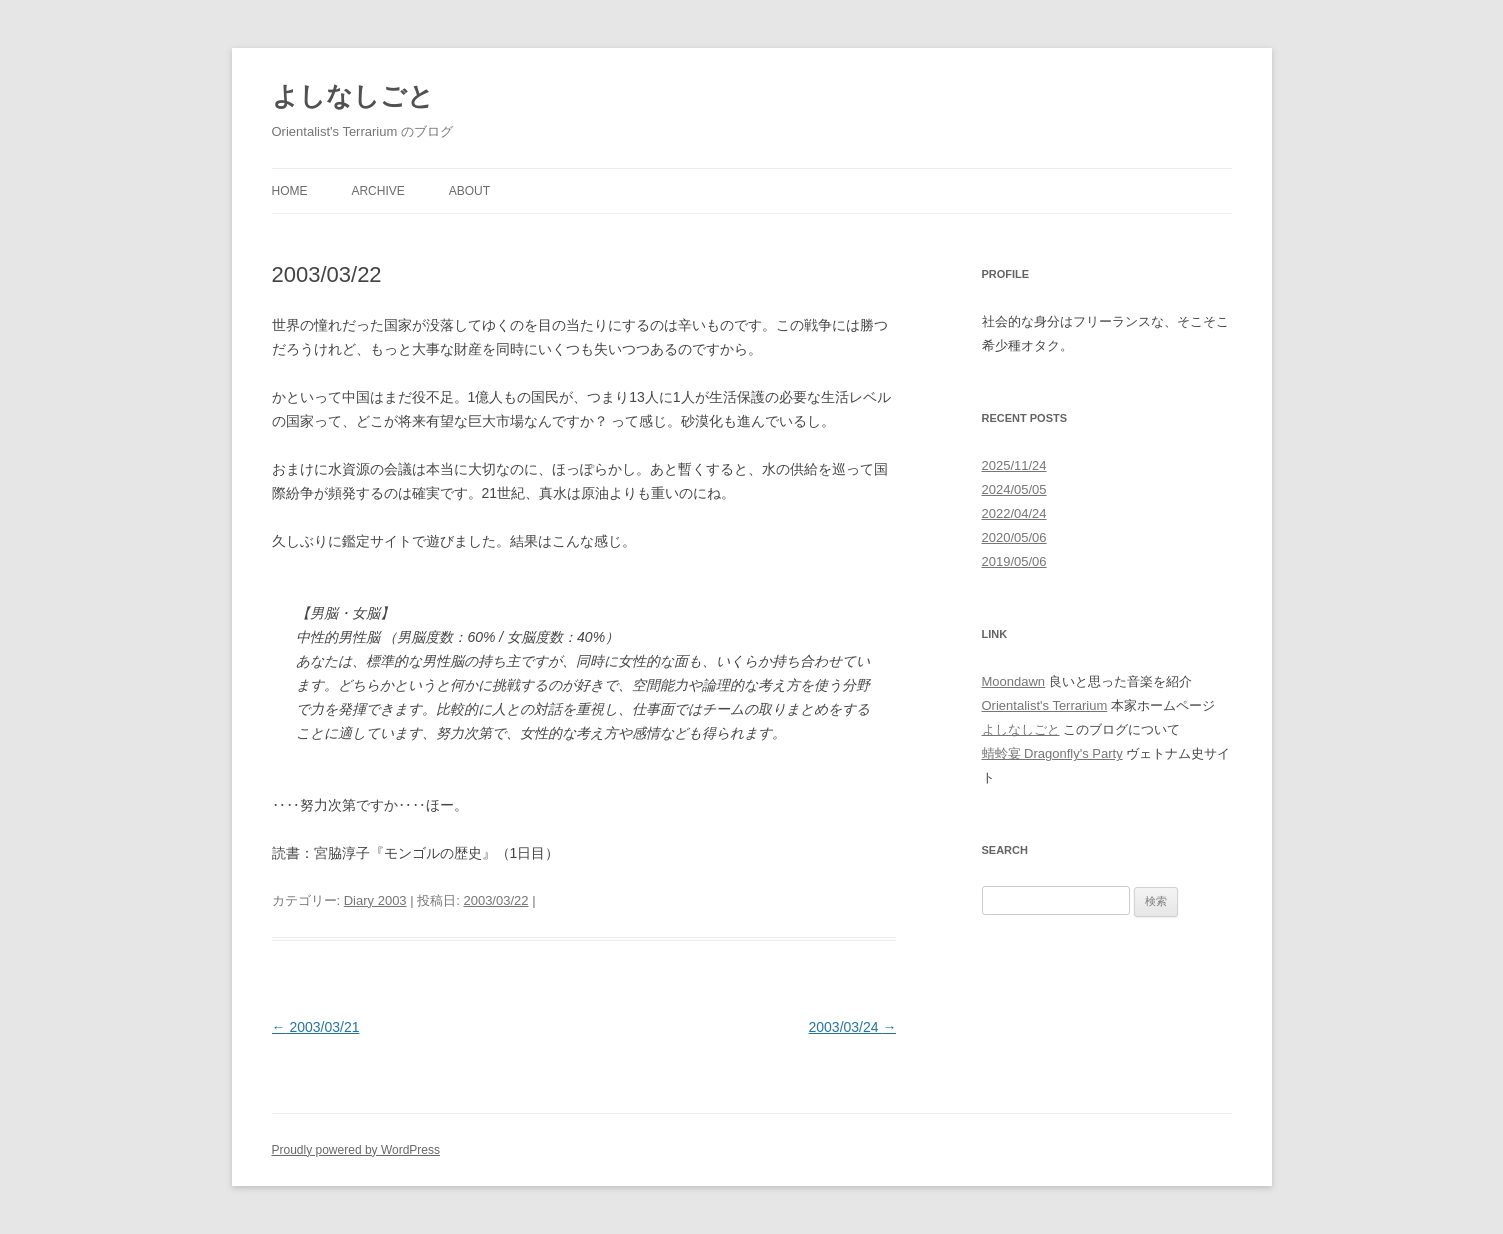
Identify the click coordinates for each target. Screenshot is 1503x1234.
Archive (377, 191)
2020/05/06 (1014, 537)
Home (290, 191)
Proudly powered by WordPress (356, 1150)
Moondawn (1014, 681)
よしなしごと (353, 96)
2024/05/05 (1014, 489)
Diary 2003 (375, 900)
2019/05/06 (1014, 561)
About (469, 191)
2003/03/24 (853, 1027)
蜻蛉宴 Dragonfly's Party (1052, 753)
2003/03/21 (316, 1027)
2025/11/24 (1014, 465)
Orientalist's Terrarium (1045, 705)
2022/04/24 (1014, 513)
